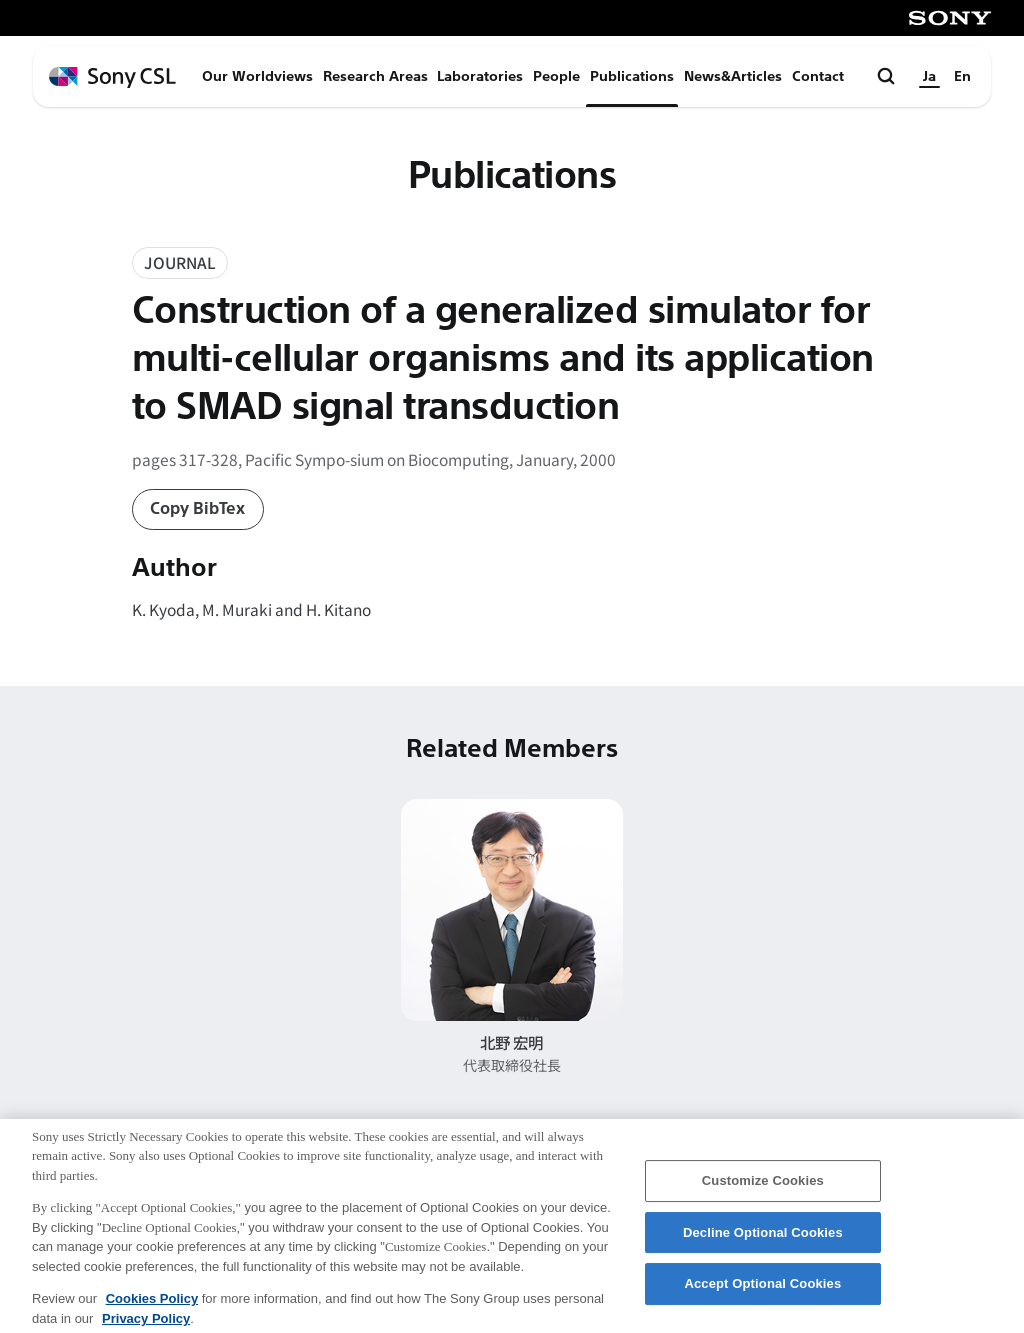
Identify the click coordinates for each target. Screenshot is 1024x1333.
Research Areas (375, 76)
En (962, 76)
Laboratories (480, 76)
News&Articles (733, 76)
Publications (632, 76)
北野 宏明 (511, 1042)
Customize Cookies (763, 1190)
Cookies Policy (152, 1308)
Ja (929, 76)
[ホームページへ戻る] (112, 77)
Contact (818, 76)
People (556, 76)
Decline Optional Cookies (763, 1242)
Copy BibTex (197, 508)
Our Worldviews (257, 76)
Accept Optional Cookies (762, 1293)
